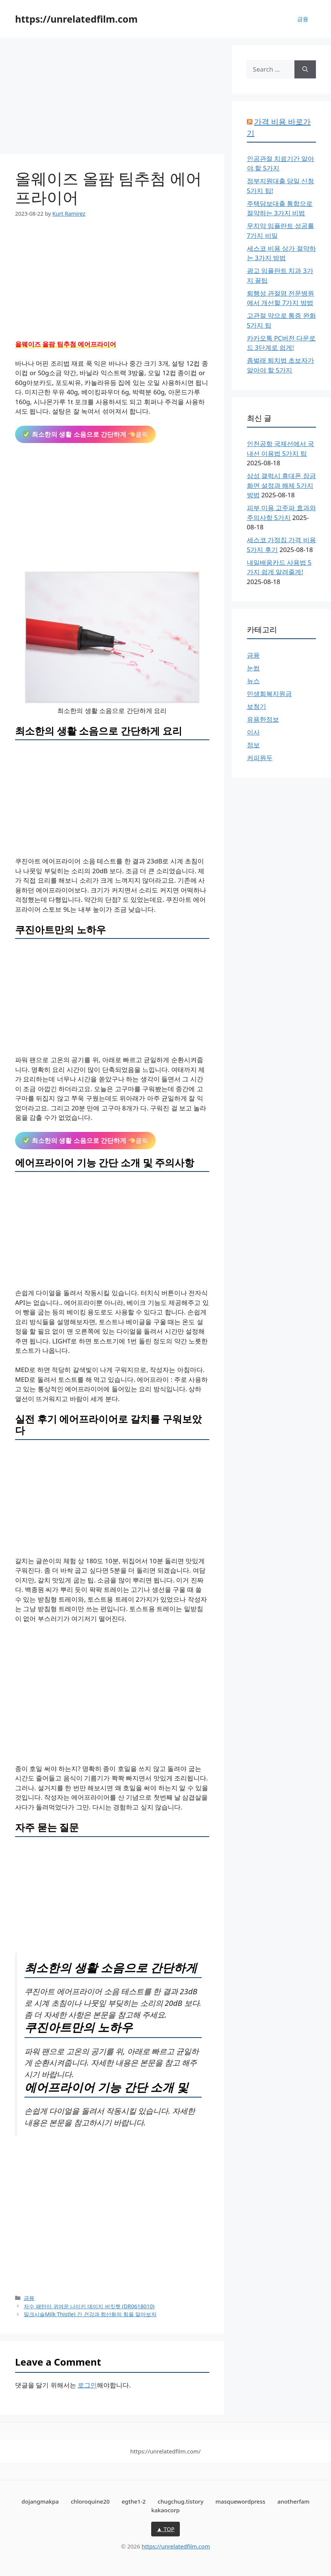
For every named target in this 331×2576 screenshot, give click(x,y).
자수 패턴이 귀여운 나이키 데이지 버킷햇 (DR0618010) (89, 2306)
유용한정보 (263, 719)
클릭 (85, 434)
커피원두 (260, 757)
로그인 (87, 2385)
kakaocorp (165, 2510)
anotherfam (293, 2501)
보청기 (256, 706)
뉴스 (253, 680)
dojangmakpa (40, 2501)
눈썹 (253, 668)
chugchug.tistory (180, 2501)
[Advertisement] (112, 98)
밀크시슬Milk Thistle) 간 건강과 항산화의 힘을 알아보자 (90, 2314)
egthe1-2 (134, 2501)
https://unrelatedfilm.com (76, 18)
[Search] (305, 69)
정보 (253, 745)
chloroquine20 (90, 2501)
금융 (302, 19)
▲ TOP (165, 2529)
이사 (253, 732)
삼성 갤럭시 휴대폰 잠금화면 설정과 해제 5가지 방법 (281, 485)
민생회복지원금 (269, 693)
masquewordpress (240, 2501)
